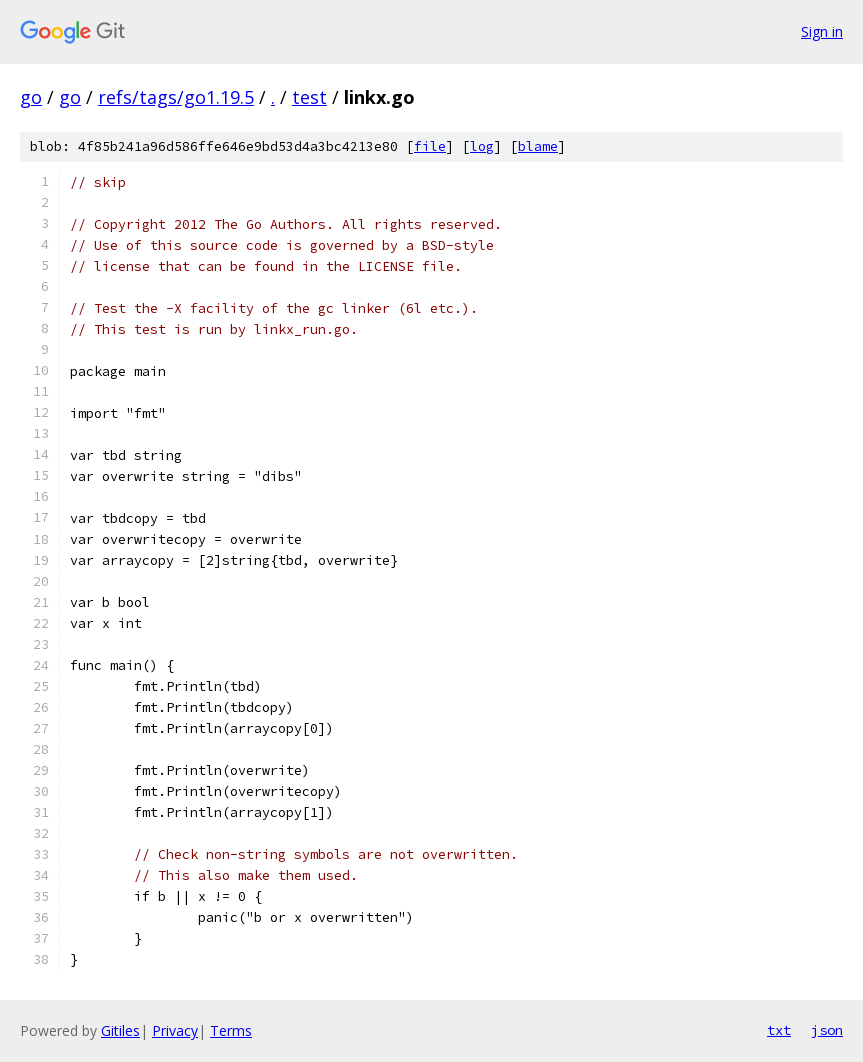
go (31, 97)
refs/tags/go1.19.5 (176, 97)
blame (538, 146)
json (827, 1030)
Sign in (822, 31)
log (482, 146)
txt (779, 1030)
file (430, 146)
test (309, 97)
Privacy (175, 1030)
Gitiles (120, 1030)
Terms (231, 1030)
